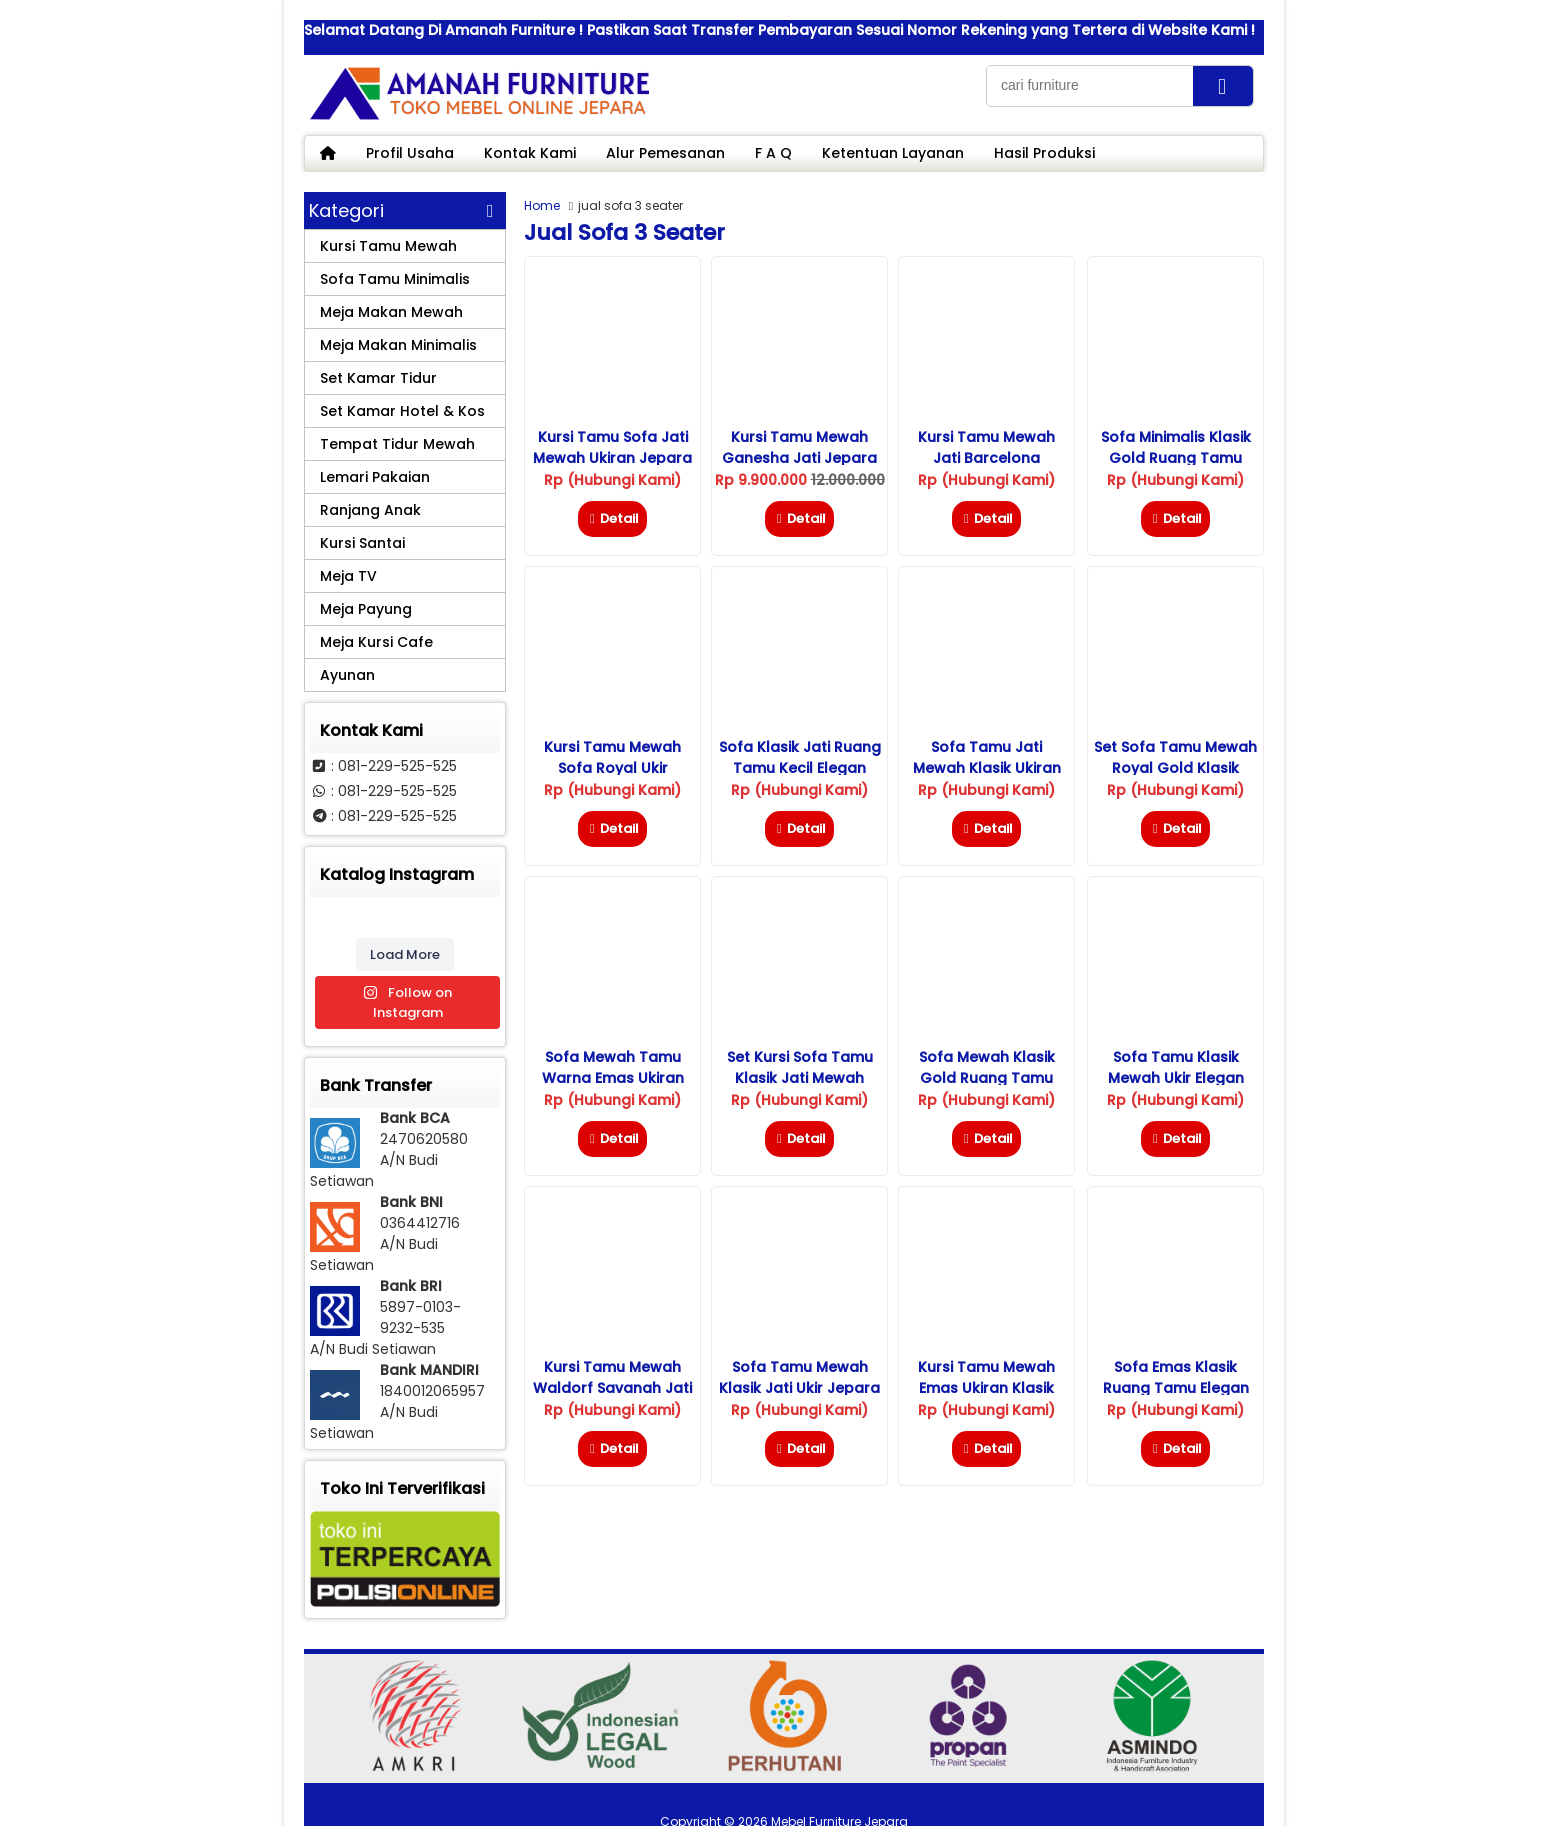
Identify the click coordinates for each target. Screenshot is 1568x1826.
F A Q (773, 153)
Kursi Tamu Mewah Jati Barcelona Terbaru (986, 458)
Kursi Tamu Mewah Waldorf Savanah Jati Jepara (612, 1388)
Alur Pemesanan (665, 153)
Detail (612, 518)
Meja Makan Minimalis (398, 345)
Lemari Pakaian (375, 477)
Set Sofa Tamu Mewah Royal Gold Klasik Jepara (1175, 768)
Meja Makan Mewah (391, 312)
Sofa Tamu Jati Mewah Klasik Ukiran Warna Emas (987, 768)
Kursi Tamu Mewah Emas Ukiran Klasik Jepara (986, 1388)
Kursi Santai (362, 543)
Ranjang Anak (370, 510)
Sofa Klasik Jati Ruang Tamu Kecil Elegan (800, 757)
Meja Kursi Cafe (376, 642)
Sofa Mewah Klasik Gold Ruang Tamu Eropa (987, 1078)
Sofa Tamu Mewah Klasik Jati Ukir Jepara (799, 1377)
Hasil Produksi (1044, 153)
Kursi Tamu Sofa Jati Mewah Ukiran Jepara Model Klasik (612, 458)
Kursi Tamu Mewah (388, 246)
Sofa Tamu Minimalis (395, 279)
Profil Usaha (410, 153)
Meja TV (348, 576)
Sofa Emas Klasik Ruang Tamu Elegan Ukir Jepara (1176, 1388)
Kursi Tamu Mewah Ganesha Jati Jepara (799, 447)
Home (542, 205)
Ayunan (347, 675)
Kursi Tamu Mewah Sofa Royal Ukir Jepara (612, 768)
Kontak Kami (530, 153)
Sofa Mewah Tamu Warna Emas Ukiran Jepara (613, 1078)
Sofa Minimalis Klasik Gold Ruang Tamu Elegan (1176, 458)
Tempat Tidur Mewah (397, 444)
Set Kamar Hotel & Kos (402, 411)
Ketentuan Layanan (893, 153)
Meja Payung (366, 609)
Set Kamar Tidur (378, 378)
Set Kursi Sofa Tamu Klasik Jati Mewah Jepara (800, 1078)
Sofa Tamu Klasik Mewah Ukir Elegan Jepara (1176, 1078)
